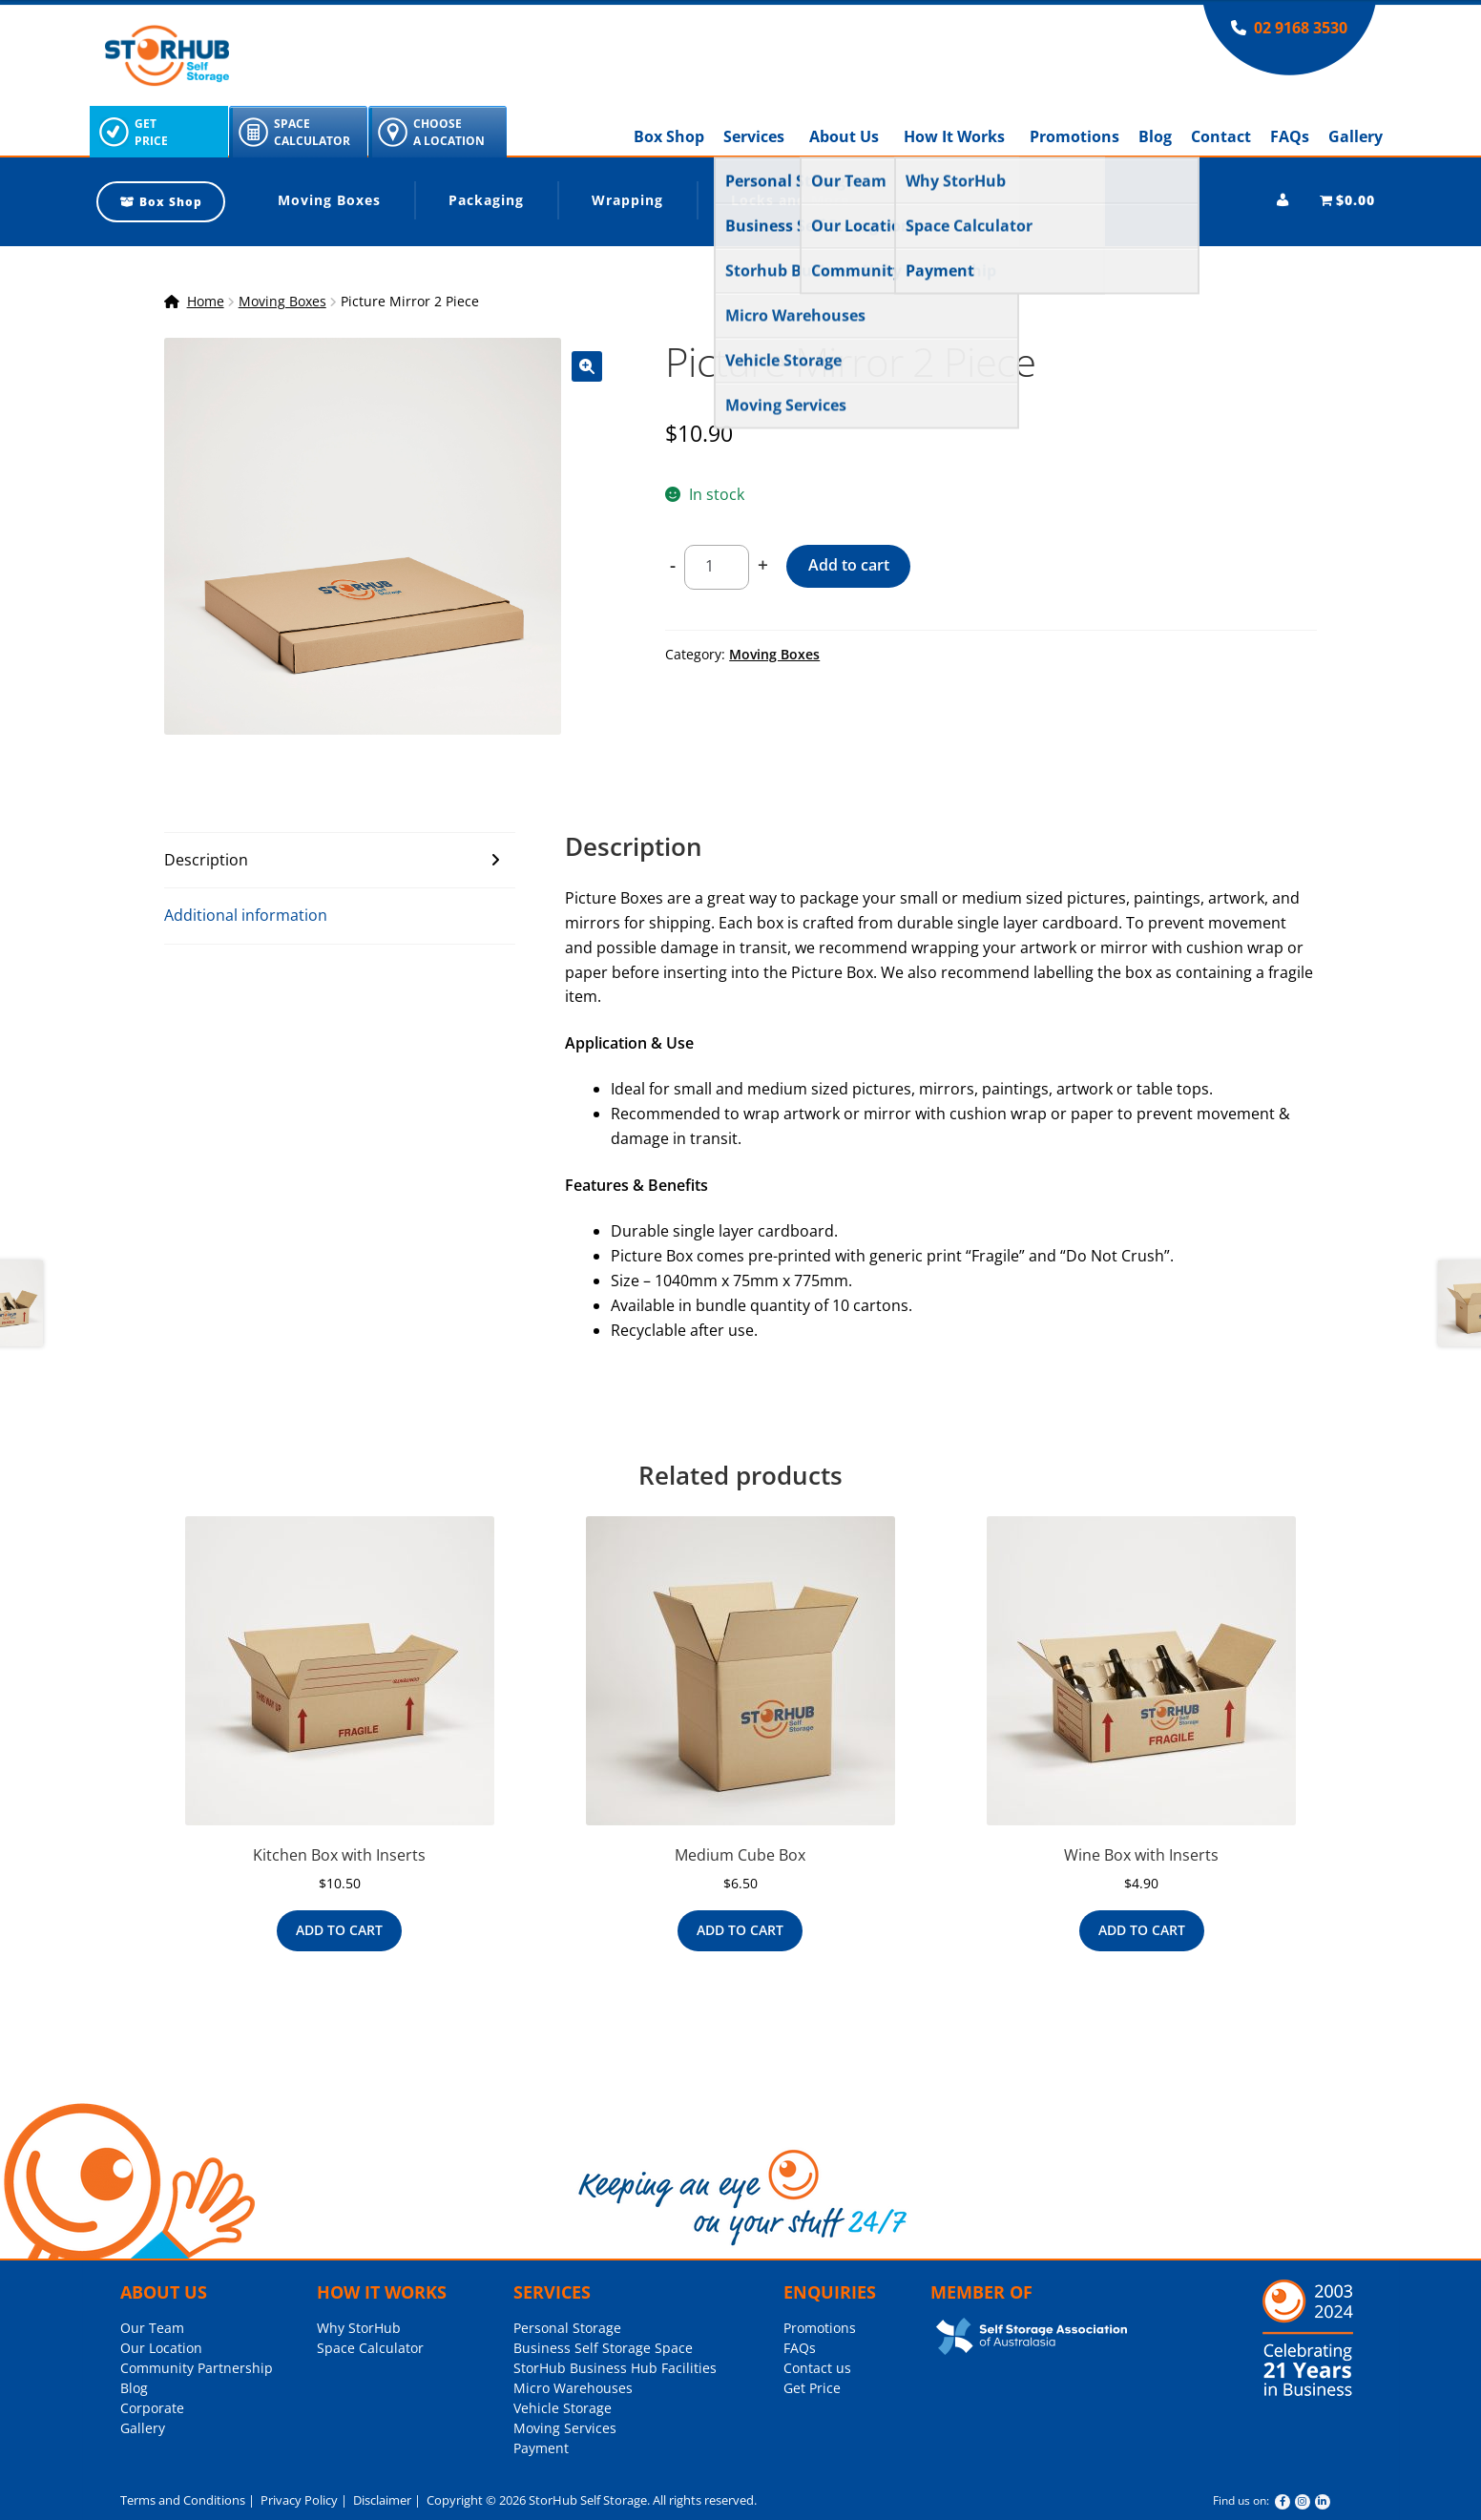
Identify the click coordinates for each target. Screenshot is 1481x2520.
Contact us (817, 2368)
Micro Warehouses (573, 2388)
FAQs (1289, 136)
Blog (1155, 136)
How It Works (954, 136)
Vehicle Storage (562, 2408)
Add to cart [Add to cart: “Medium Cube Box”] (740, 1930)
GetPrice (151, 132)
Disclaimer (380, 2500)
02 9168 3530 (1300, 27)
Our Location (161, 2348)
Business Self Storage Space (603, 2348)
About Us (844, 136)
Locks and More (790, 200)
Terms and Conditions (182, 2500)
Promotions (1074, 136)
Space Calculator (370, 2348)
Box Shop (669, 136)
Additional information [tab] (245, 915)
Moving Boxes (329, 200)
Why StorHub (359, 2328)
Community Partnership (196, 2368)
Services (753, 136)
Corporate (152, 2408)
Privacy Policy (298, 2500)
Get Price (812, 2388)
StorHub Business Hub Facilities (615, 2368)
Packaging (486, 200)
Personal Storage (567, 2328)
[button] (587, 366)
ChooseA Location (449, 132)
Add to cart (848, 564)
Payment (541, 2448)
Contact (1221, 136)
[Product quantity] (716, 568)
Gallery (1355, 136)
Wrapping (627, 200)
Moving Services (564, 2428)
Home (205, 301)
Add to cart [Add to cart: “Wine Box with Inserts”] (1141, 1930)
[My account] (1283, 200)
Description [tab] (206, 859)
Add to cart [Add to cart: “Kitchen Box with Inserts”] (339, 1930)
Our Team (152, 2328)
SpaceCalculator (312, 132)
